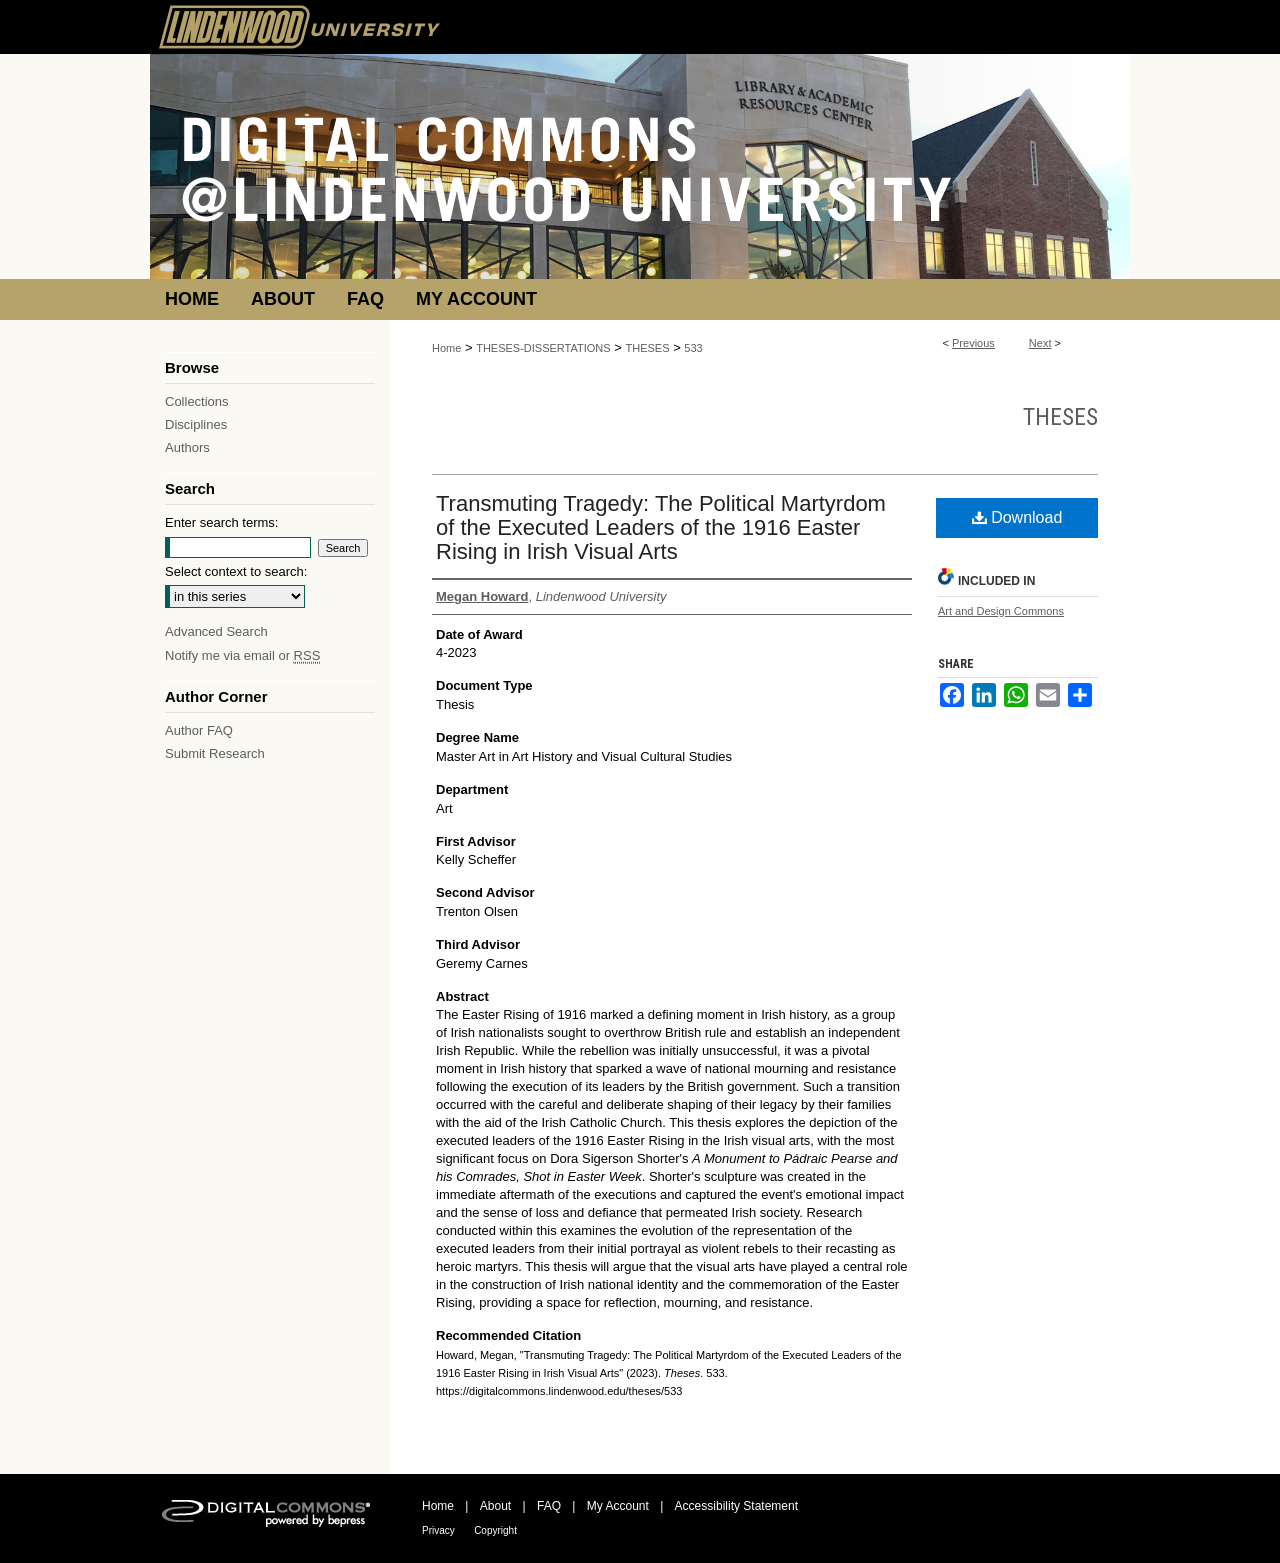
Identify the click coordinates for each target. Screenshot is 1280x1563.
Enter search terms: (221, 522)
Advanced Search (216, 631)
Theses (1060, 417)
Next (1040, 343)
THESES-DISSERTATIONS (543, 348)
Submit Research (215, 753)
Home (446, 348)
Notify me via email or (242, 655)
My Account (618, 1506)
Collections (197, 401)
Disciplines (196, 424)
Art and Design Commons (1001, 611)
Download (1017, 517)
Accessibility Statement (736, 1506)
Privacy (438, 1530)
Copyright (495, 1530)
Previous (973, 343)
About (495, 1506)
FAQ (549, 1506)
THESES (648, 348)
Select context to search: (236, 571)
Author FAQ (199, 730)
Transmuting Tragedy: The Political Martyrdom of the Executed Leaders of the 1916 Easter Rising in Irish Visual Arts (661, 527)
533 (693, 348)
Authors (187, 447)
